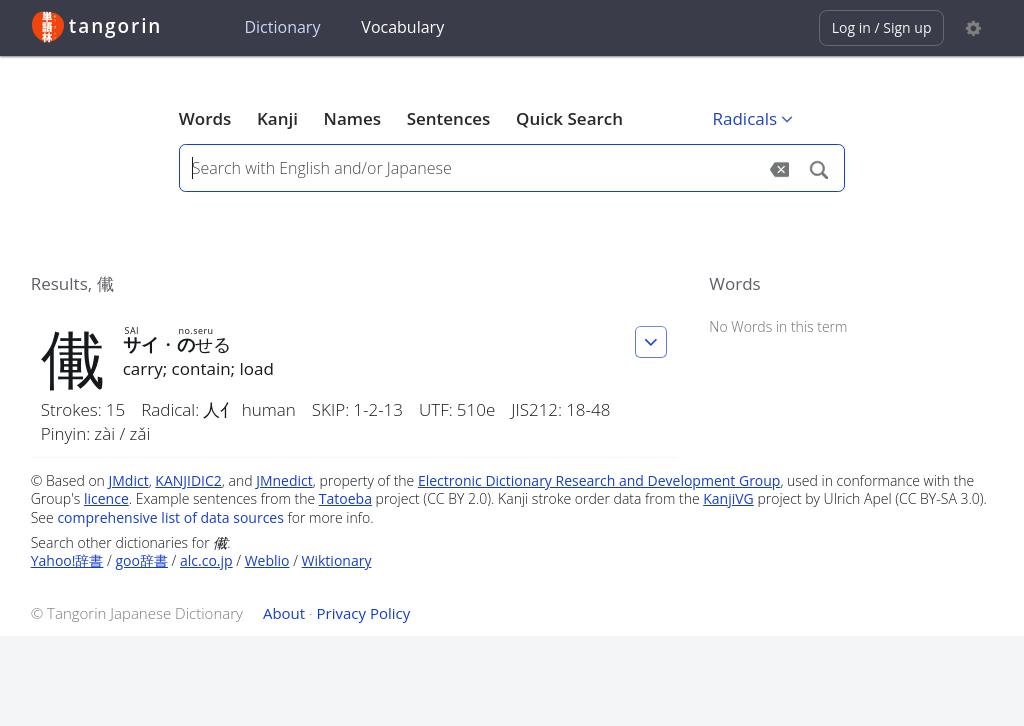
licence (106, 498)
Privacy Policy (364, 613)
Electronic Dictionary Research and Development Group (599, 480)
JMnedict (284, 480)
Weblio (267, 560)
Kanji (277, 118)
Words (205, 118)
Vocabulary (402, 27)
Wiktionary (337, 560)
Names (352, 118)
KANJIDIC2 (188, 480)
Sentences (449, 118)
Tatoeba (345, 498)
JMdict (129, 480)
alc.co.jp (206, 560)
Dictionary (282, 27)
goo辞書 (142, 560)
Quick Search (569, 118)
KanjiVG (728, 498)
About (284, 613)
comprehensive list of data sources (170, 517)
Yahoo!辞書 (67, 560)
